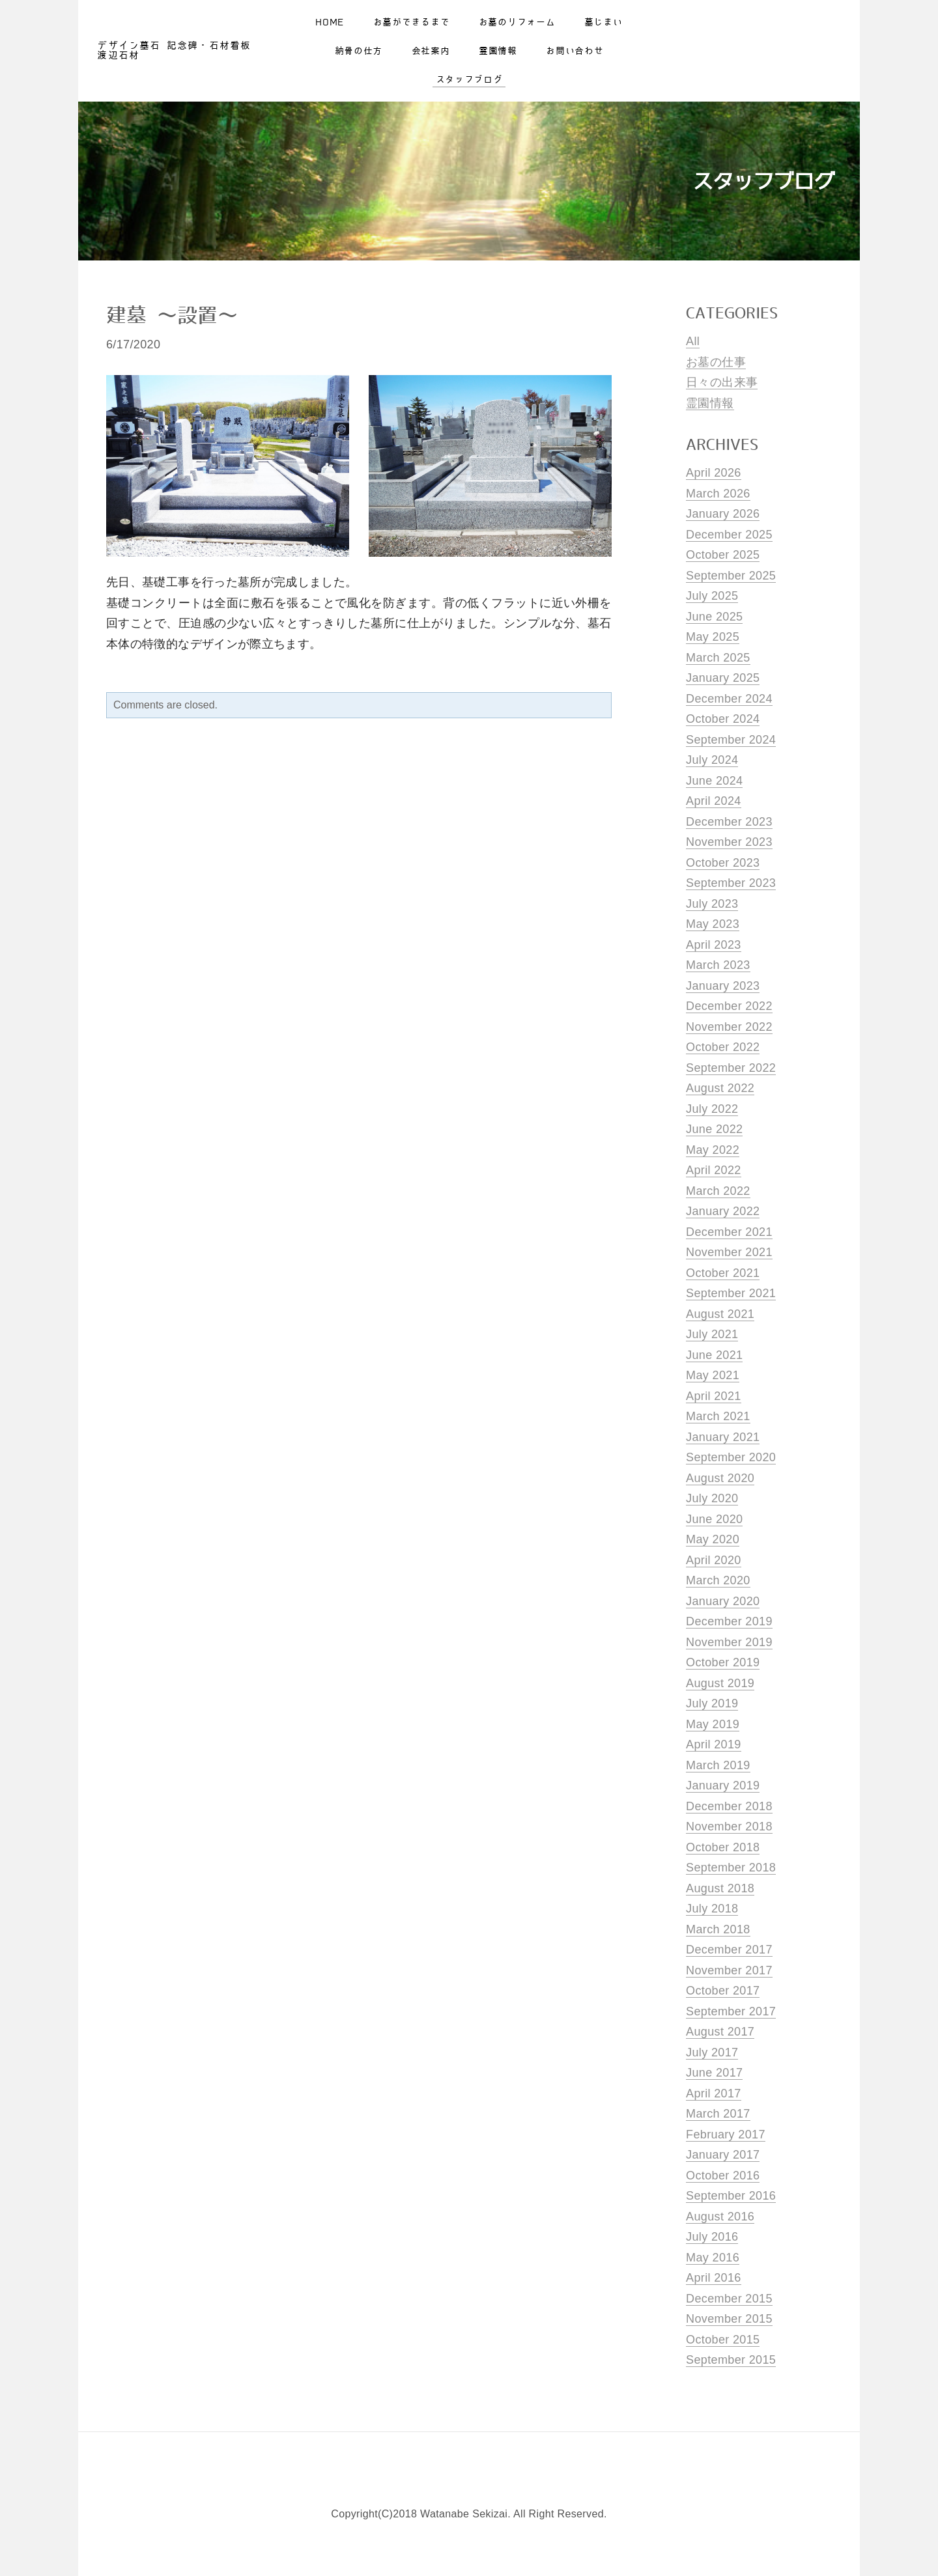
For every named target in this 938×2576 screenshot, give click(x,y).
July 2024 (712, 759)
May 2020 (712, 1539)
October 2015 (723, 2339)
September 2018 (731, 1867)
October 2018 (723, 1847)
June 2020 (714, 1519)
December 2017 (729, 1949)
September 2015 (731, 2359)
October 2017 (723, 1990)
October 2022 (723, 1047)
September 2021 (731, 1293)
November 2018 (729, 1826)
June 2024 (714, 780)
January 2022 (723, 1211)
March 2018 (718, 1929)
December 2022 (729, 1006)
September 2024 (731, 739)
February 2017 (725, 2134)
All (693, 341)
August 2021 (720, 1314)
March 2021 (718, 1416)
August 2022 (720, 1088)
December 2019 (729, 1621)
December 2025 (729, 534)
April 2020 (713, 1560)
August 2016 (720, 2216)
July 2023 (712, 903)
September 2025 (731, 575)
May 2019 (712, 1724)
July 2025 (712, 595)
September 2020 (731, 1457)
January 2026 (723, 513)
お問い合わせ (574, 56)
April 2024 (713, 800)
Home (329, 27)
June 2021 (714, 1355)
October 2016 (723, 2175)
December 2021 (729, 1232)
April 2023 (713, 944)
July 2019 (712, 1703)
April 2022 (713, 1170)
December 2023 (729, 821)
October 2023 (723, 862)
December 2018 (729, 1806)
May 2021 (712, 1375)
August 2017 (720, 2031)
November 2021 (729, 1252)
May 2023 (712, 924)
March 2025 (718, 657)
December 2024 (729, 698)
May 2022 (712, 1149)
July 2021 (712, 1334)
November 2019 (729, 1642)
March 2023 (718, 965)
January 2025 (723, 677)
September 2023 (731, 882)
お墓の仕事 (716, 362)
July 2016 (712, 2236)
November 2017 (729, 1970)
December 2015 (729, 2298)
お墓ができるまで (411, 27)
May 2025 (712, 636)
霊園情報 (498, 56)
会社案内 (431, 56)
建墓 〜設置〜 (172, 316)
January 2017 (723, 2154)
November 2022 (729, 1026)
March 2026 (718, 493)
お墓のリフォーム (517, 27)
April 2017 (713, 2093)
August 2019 (720, 1683)
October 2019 (723, 1662)
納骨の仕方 (359, 56)
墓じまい (603, 27)
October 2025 (723, 554)
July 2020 (712, 1498)
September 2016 (731, 2195)
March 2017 (718, 2113)
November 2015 (729, 2318)
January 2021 (723, 1437)
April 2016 (713, 2277)
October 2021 (723, 1273)
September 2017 (731, 2011)
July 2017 (712, 2052)
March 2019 (718, 1765)
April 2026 (713, 472)
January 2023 (723, 985)
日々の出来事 (722, 382)
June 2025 (714, 616)
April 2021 (713, 1396)
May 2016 (712, 2257)
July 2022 (712, 1108)
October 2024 (723, 718)
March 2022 (718, 1190)
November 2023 (729, 841)
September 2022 (731, 1067)
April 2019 (713, 1744)
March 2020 (718, 1580)
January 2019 (723, 1785)
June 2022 (714, 1129)
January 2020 (723, 1601)
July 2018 (712, 1908)
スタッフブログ (469, 85)
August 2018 (720, 1888)
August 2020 (720, 1478)
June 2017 (714, 2072)
